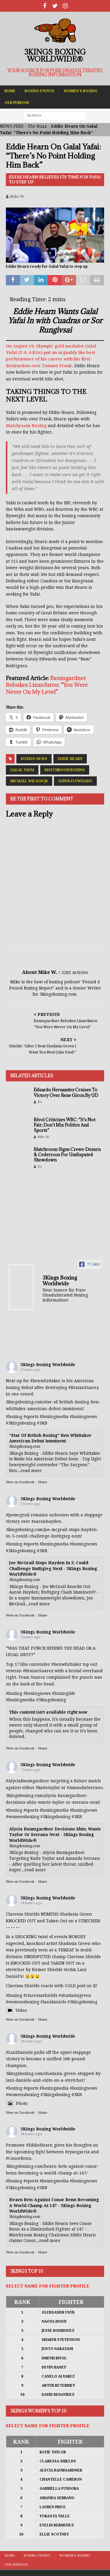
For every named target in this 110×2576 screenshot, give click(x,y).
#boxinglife (63, 1693)
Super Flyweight (75, 781)
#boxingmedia (54, 1416)
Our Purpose (17, 103)
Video (16, 2010)
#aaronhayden (46, 1521)
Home (10, 91)
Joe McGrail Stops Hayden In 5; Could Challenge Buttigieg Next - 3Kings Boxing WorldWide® (53, 1568)
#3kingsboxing (21, 1423)
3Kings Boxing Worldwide (48, 1364)
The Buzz (37, 126)
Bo (40, 1102)
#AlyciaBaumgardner (27, 1780)
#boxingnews (83, 1416)
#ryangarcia (77, 2152)
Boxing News (34, 759)
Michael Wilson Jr (29, 781)
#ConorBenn (18, 2158)
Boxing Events (40, 91)
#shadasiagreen (75, 1995)
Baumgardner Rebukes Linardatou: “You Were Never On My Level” (47, 685)
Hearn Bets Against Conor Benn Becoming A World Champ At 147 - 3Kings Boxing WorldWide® (54, 2205)
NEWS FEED (11, 126)
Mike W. (17, 196)
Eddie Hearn (70, 759)
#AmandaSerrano (85, 1787)
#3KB (42, 1423)
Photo (17, 2103)
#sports (30, 1416)
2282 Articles (75, 972)
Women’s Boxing (80, 91)
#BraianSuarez (83, 1387)
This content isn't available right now (48, 1712)
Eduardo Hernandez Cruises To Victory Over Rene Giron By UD (66, 1092)
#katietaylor (48, 1787)
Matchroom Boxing (26, 425)
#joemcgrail (18, 1515)
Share (42, 1482)
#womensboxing (22, 1816)
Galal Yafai (22, 770)
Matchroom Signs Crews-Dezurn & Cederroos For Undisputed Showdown (67, 1155)
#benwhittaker (45, 1380)
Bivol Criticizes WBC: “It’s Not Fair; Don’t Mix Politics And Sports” (64, 1125)
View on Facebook (20, 1482)
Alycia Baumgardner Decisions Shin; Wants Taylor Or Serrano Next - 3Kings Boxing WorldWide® (55, 1835)
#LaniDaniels (19, 2052)
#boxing (14, 1416)
